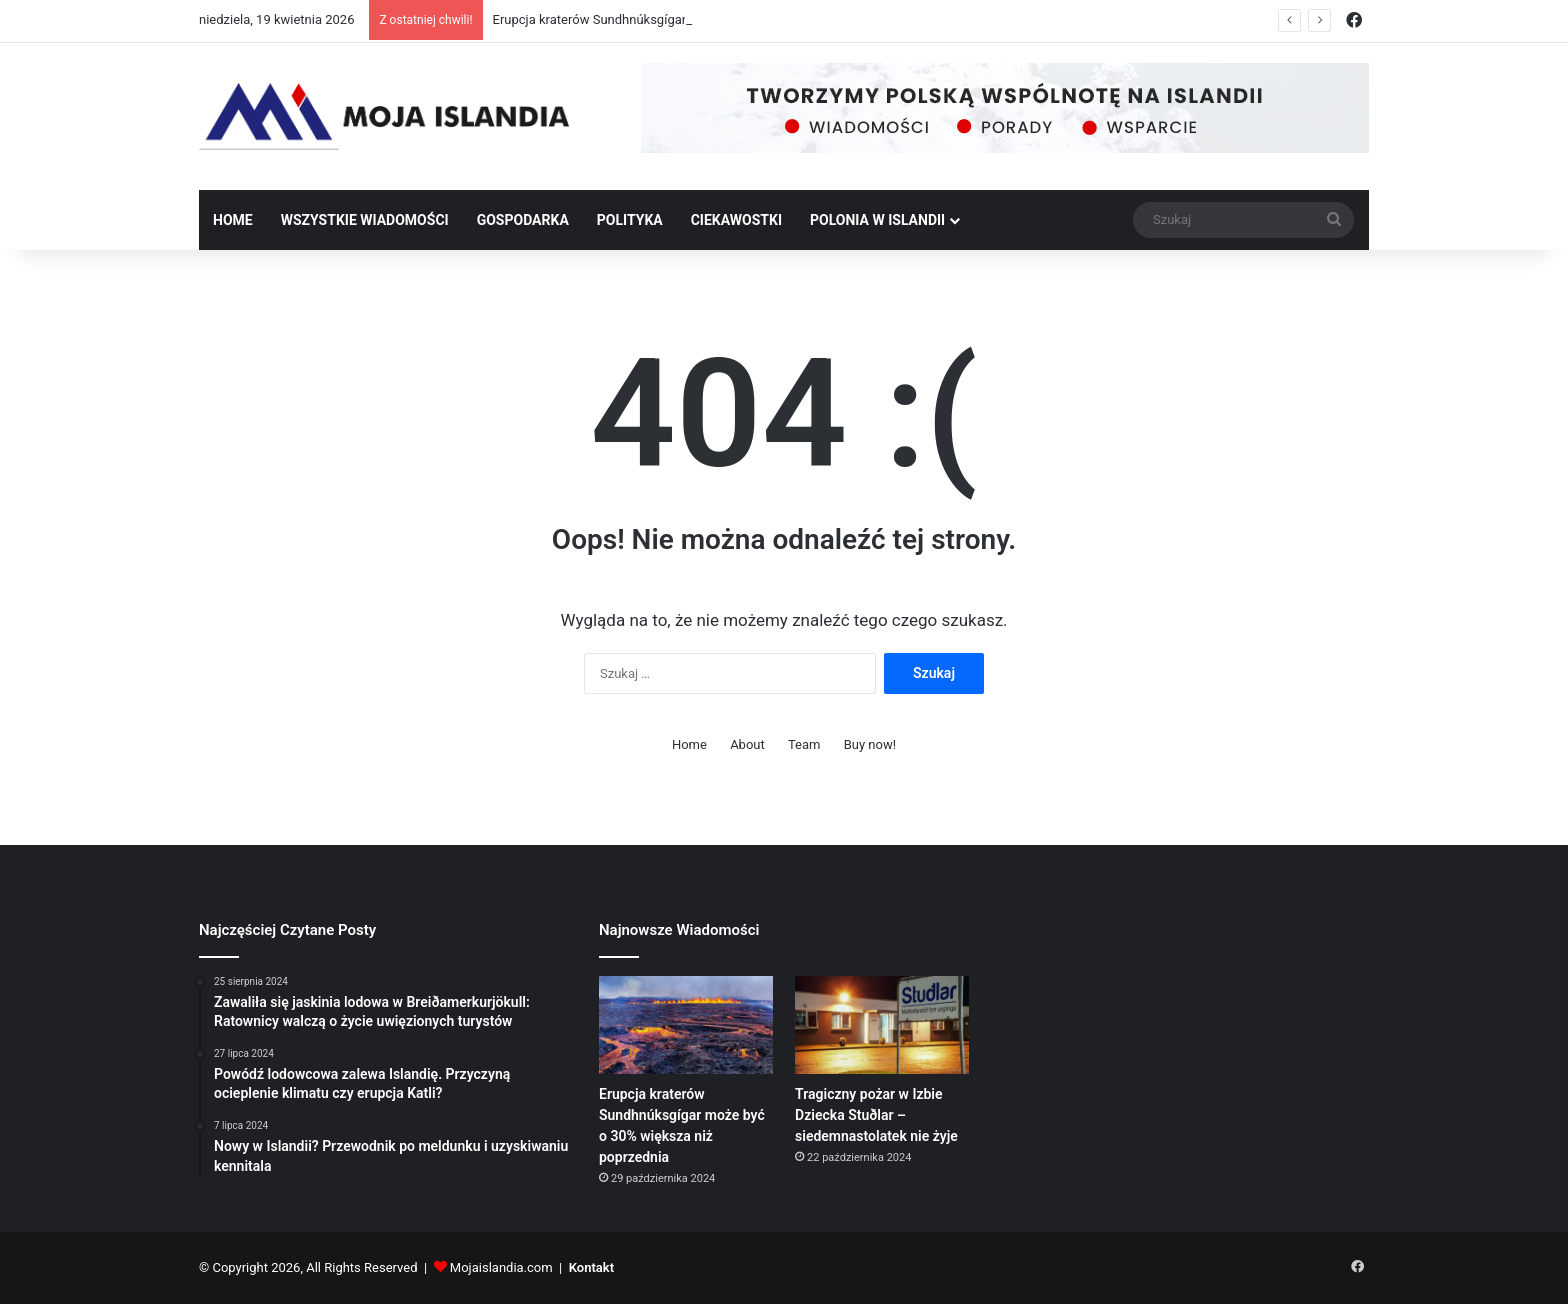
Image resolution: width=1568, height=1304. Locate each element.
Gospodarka (523, 220)
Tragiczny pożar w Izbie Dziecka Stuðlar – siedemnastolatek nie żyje (876, 1115)
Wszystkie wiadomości (365, 220)
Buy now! (870, 744)
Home (233, 220)
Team (804, 744)
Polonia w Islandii (877, 220)
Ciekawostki (736, 220)
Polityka (630, 220)
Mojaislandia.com (501, 1267)
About (747, 744)
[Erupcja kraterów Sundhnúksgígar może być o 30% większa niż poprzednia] (686, 1025)
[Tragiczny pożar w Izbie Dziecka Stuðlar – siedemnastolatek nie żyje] (882, 1025)
